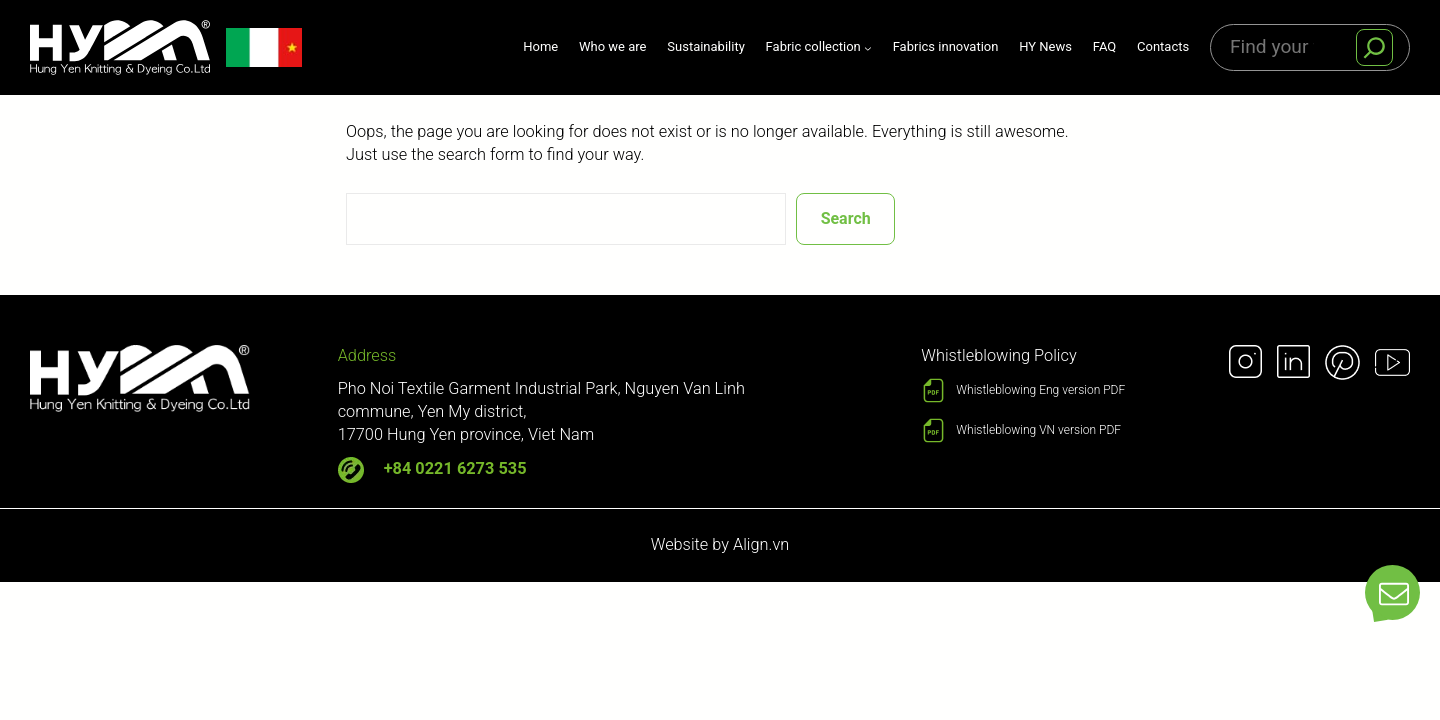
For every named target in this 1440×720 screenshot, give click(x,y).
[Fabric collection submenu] (819, 47)
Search (846, 218)
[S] (1374, 47)
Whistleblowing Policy (998, 355)
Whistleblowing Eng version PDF (1040, 390)
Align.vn (761, 544)
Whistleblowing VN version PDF (1038, 430)
